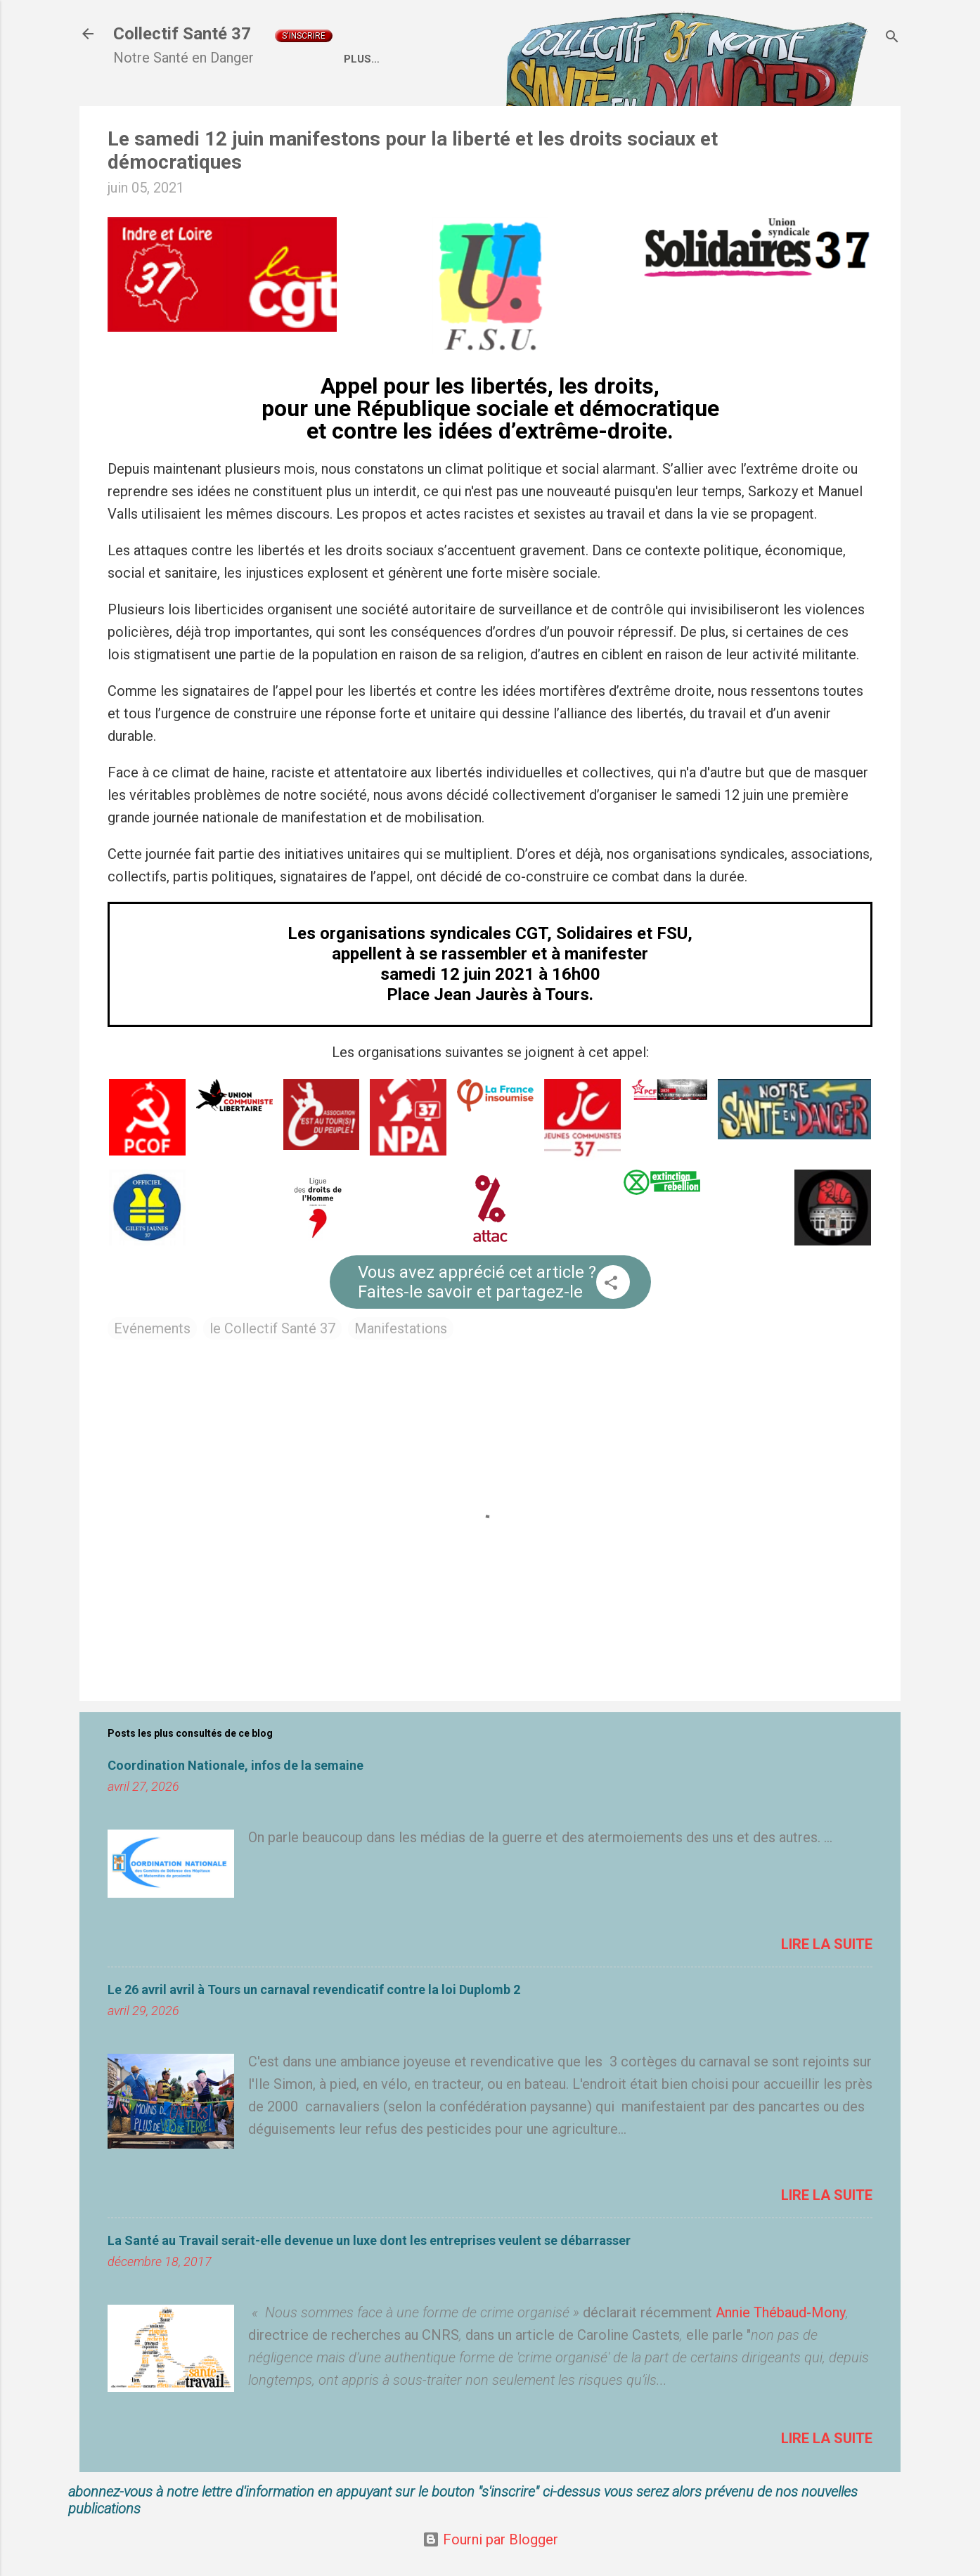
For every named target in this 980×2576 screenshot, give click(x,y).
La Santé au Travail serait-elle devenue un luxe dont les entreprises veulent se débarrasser (369, 2240)
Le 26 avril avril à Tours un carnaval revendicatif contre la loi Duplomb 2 (314, 1989)
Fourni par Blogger (490, 2539)
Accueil (366, 59)
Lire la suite (826, 1944)
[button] (610, 1284)
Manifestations (400, 1328)
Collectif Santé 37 (182, 34)
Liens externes (754, 59)
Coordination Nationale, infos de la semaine (235, 1765)
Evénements (152, 1328)
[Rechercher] (892, 38)
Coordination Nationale (612, 59)
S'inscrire (303, 36)
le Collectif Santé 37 (272, 1328)
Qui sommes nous (465, 59)
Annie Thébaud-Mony (781, 2312)
